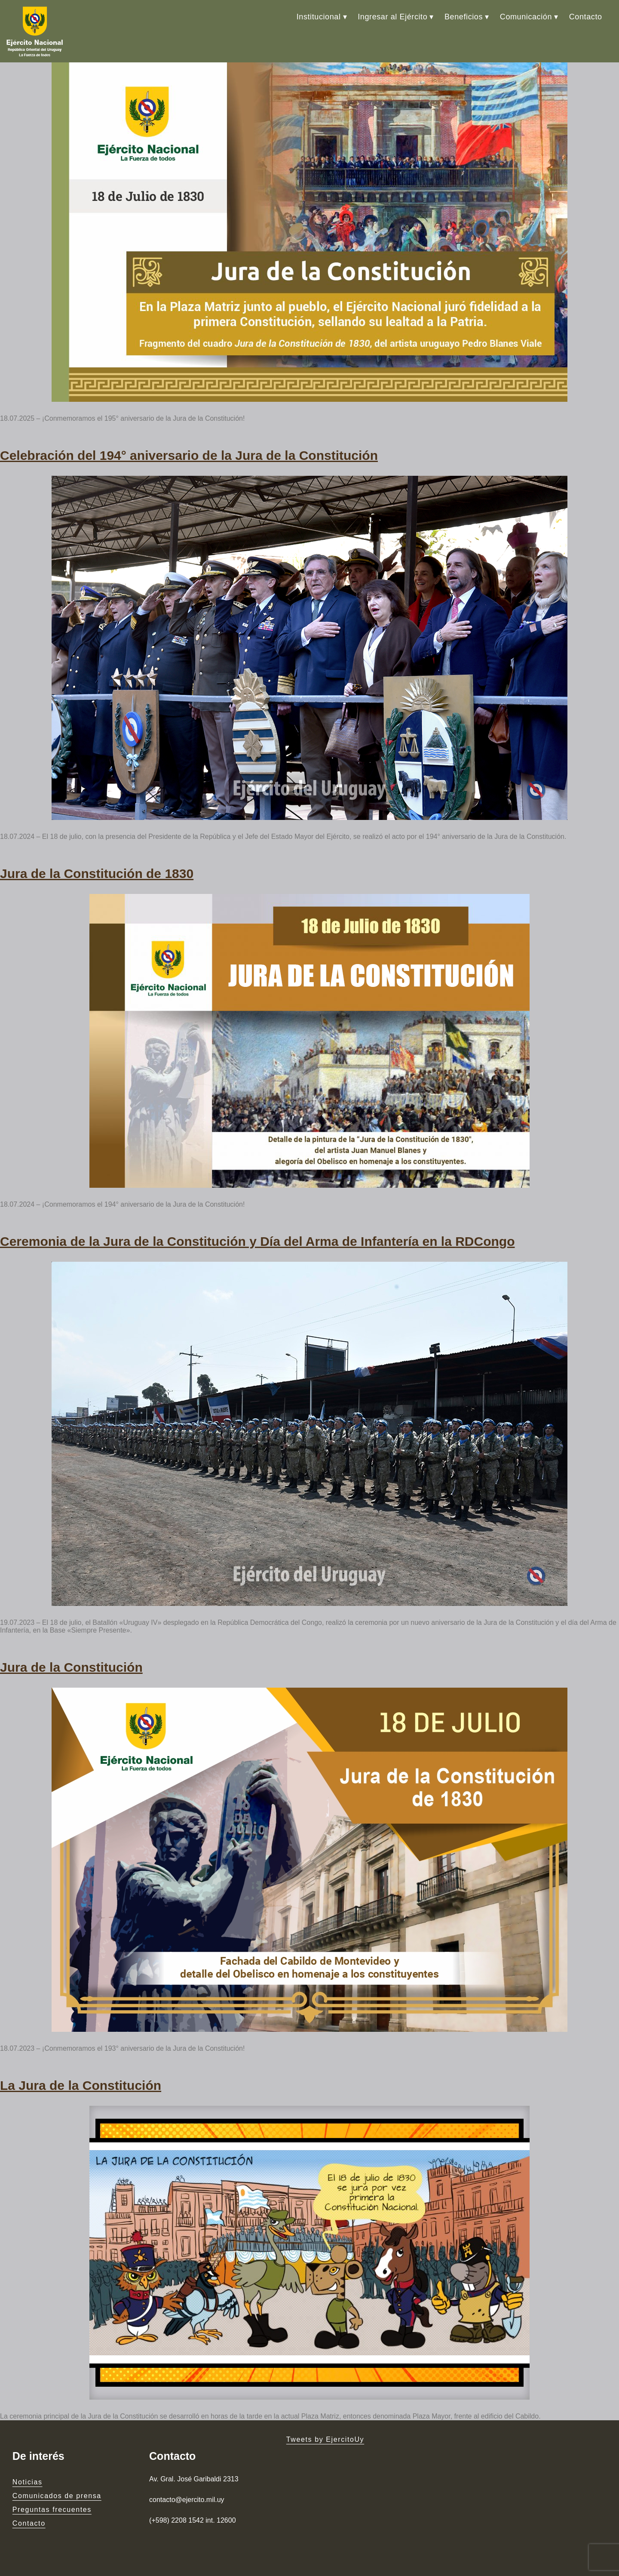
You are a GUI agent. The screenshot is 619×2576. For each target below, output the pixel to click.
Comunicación (526, 16)
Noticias (27, 2482)
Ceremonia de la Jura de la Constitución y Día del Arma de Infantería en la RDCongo (257, 1241)
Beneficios (463, 16)
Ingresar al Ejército (392, 16)
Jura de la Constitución (71, 1667)
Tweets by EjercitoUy (325, 2439)
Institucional (319, 16)
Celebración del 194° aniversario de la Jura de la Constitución (189, 455)
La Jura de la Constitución (80, 2085)
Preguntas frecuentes (52, 2509)
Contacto (585, 16)
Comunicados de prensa (56, 2495)
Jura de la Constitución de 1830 (96, 873)
